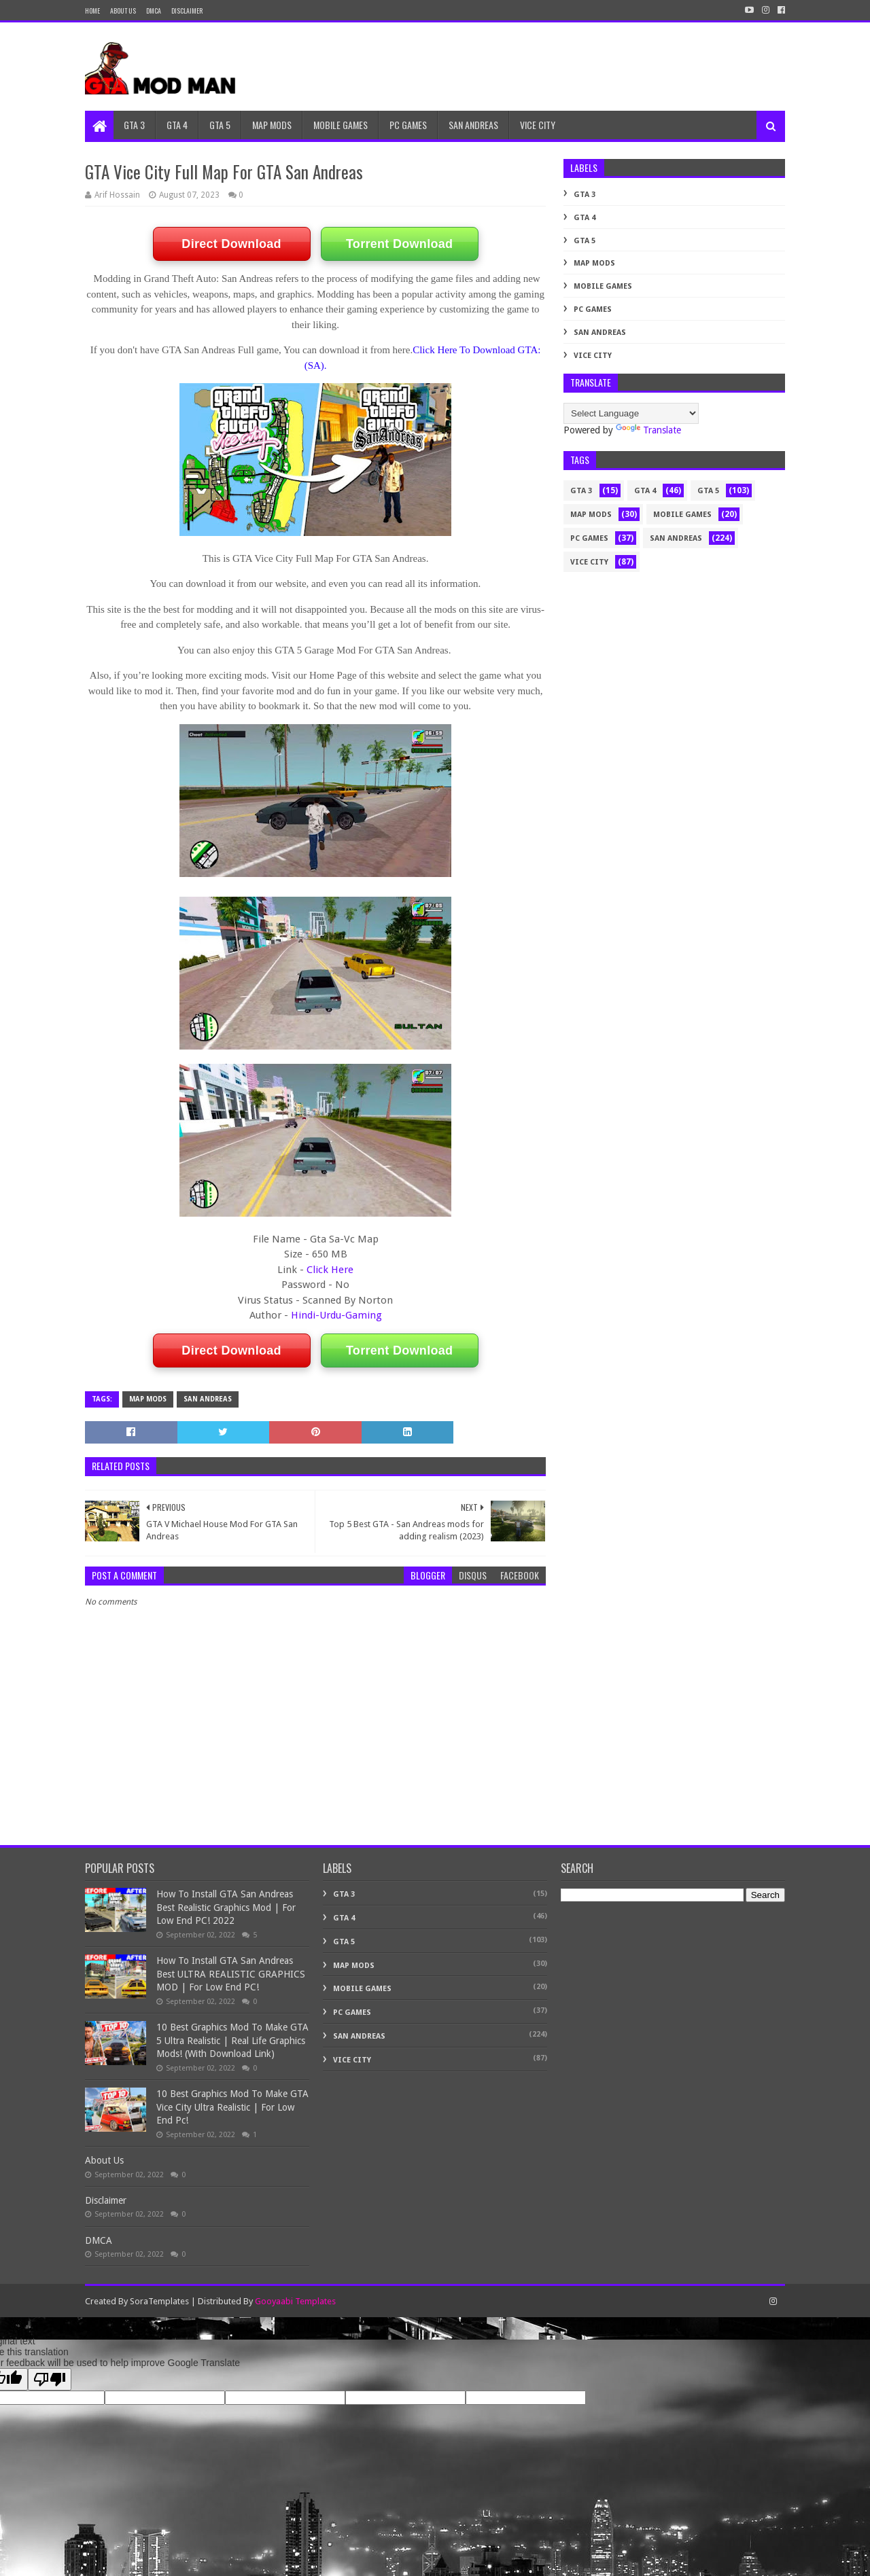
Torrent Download (399, 244)
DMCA (153, 10)
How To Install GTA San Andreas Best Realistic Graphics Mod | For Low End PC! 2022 (226, 1907)
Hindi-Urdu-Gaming (336, 1315)
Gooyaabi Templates (295, 2301)
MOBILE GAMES (340, 125)
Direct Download (231, 244)
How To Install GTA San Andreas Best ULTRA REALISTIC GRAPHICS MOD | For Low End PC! (230, 1973)
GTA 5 (219, 125)
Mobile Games (603, 286)
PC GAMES (408, 125)
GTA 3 (134, 125)
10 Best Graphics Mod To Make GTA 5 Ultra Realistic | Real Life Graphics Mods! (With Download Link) (232, 2040)
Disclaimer (105, 2200)
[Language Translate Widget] (631, 413)
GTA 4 (177, 125)
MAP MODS (272, 125)
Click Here (330, 1270)
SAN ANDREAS (473, 125)
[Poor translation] (49, 2379)
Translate (648, 430)
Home (92, 10)
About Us (123, 10)
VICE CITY (537, 125)
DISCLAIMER (187, 10)
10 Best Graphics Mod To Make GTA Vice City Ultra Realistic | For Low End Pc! (232, 2107)
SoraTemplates (159, 2301)
